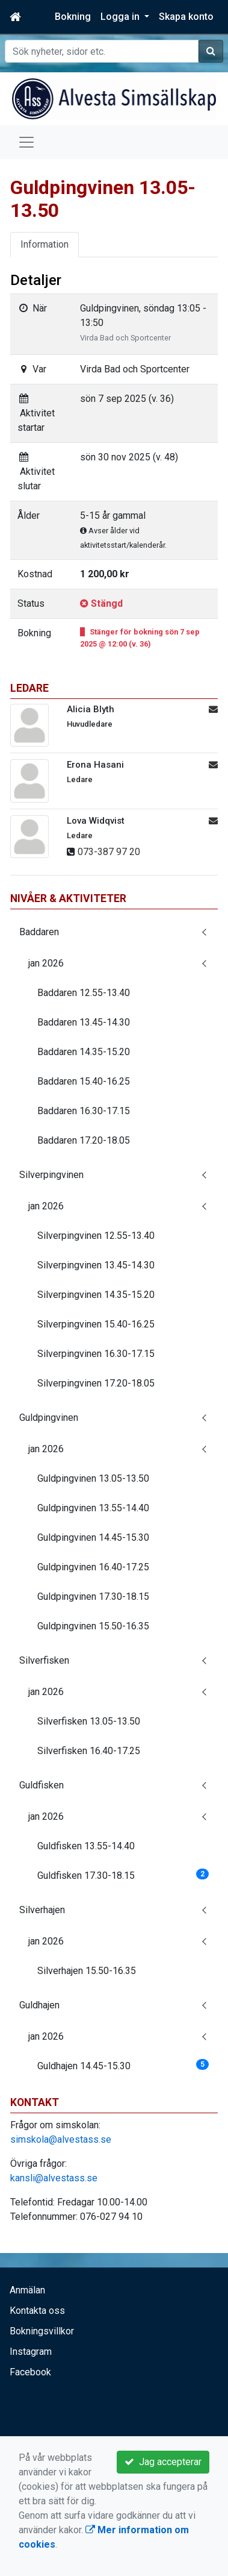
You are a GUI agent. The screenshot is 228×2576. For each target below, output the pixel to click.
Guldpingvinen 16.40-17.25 (93, 1567)
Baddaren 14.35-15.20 (83, 1052)
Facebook (30, 2372)
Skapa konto (186, 16)
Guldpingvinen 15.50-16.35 (93, 1626)
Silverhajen (42, 1910)
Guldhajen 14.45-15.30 (123, 2065)
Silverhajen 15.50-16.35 (86, 1970)
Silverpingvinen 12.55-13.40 (96, 1235)
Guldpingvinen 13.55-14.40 (93, 1508)
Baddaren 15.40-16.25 (83, 1081)
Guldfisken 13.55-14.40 (86, 1846)
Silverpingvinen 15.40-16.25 (96, 1324)
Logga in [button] (121, 16)
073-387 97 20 (109, 851)
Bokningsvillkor (42, 2331)
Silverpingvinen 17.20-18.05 (96, 1383)
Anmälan (27, 2290)
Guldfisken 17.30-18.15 (123, 1875)
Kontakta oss (37, 2310)
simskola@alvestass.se (60, 2139)
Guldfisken (41, 1785)
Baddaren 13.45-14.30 (83, 1022)
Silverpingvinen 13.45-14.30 (96, 1265)
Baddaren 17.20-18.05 (83, 1140)
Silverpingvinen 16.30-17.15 (96, 1353)
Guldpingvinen (48, 1417)
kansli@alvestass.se (53, 2178)
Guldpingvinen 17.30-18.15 (93, 1596)
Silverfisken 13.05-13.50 (88, 1721)
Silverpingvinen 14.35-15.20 (96, 1294)
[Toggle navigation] (26, 142)
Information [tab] (44, 244)
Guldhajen (39, 2005)
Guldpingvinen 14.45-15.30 (93, 1537)
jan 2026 (46, 963)
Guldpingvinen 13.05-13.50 (93, 1478)
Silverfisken (44, 1660)
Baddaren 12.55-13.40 (83, 992)
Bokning (73, 16)
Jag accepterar (163, 2462)
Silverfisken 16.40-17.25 (88, 1751)
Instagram (31, 2351)
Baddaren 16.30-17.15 (83, 1111)
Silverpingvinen (51, 1174)
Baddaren (39, 932)
